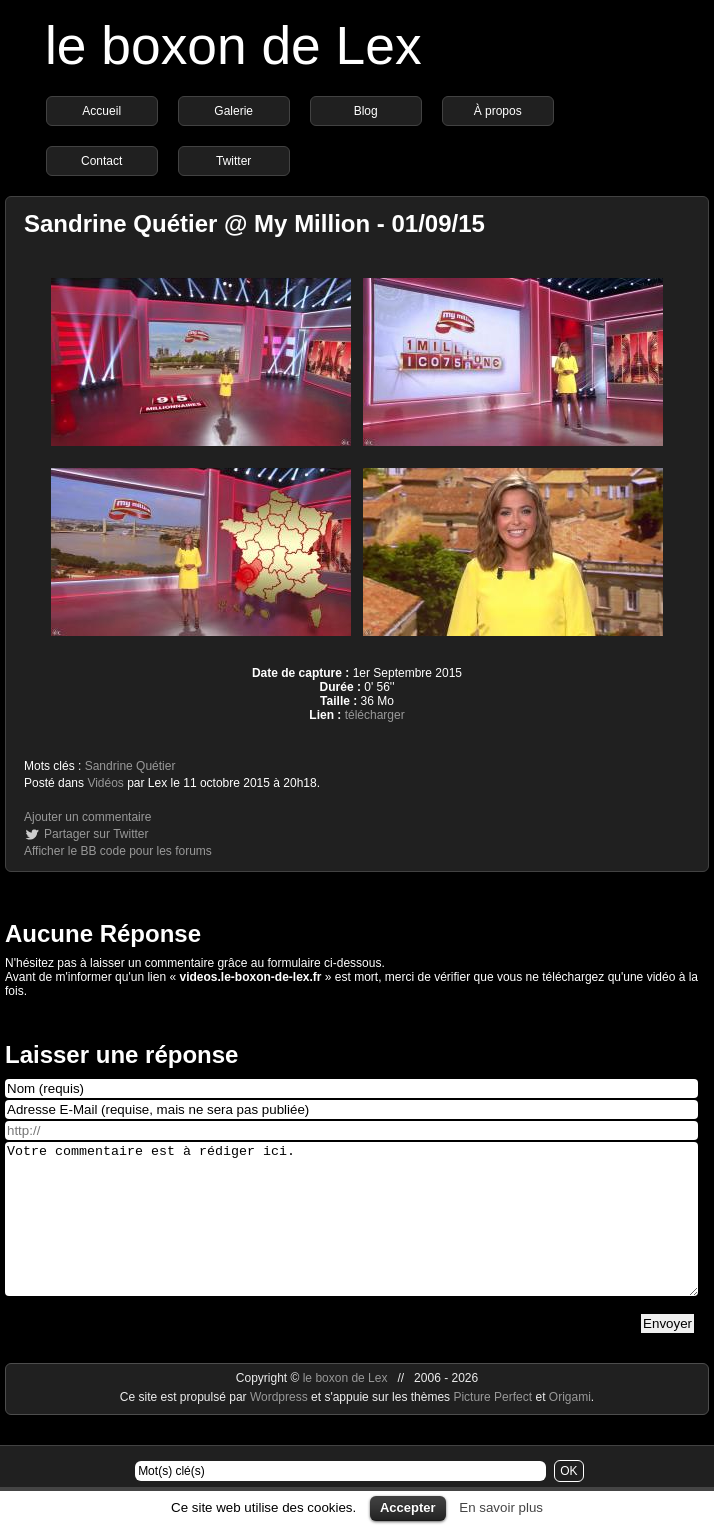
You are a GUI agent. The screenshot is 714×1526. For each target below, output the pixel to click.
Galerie (233, 111)
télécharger (375, 715)
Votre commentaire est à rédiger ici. (351, 1234)
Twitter (233, 161)
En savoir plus (501, 1507)
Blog (366, 111)
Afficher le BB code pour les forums (118, 851)
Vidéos (105, 783)
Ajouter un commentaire (87, 817)
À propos (498, 111)
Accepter (408, 1507)
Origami (570, 1427)
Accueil (101, 111)
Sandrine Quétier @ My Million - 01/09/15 (254, 223)
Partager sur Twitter (96, 834)
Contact (101, 161)
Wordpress (280, 1427)
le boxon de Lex (233, 45)
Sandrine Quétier (130, 766)
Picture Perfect (492, 1427)
